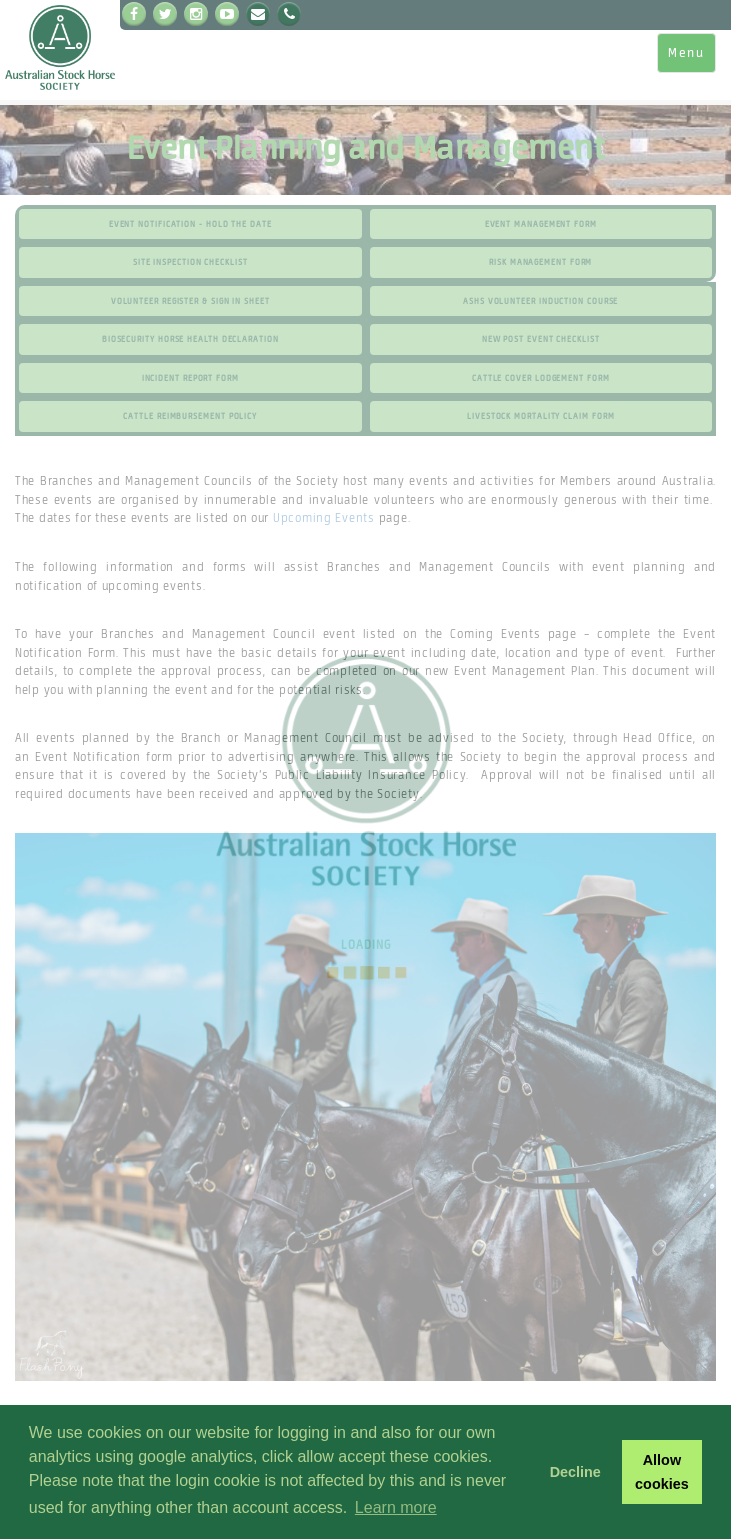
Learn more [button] (396, 1507)
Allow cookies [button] (662, 1472)
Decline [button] (575, 1472)
